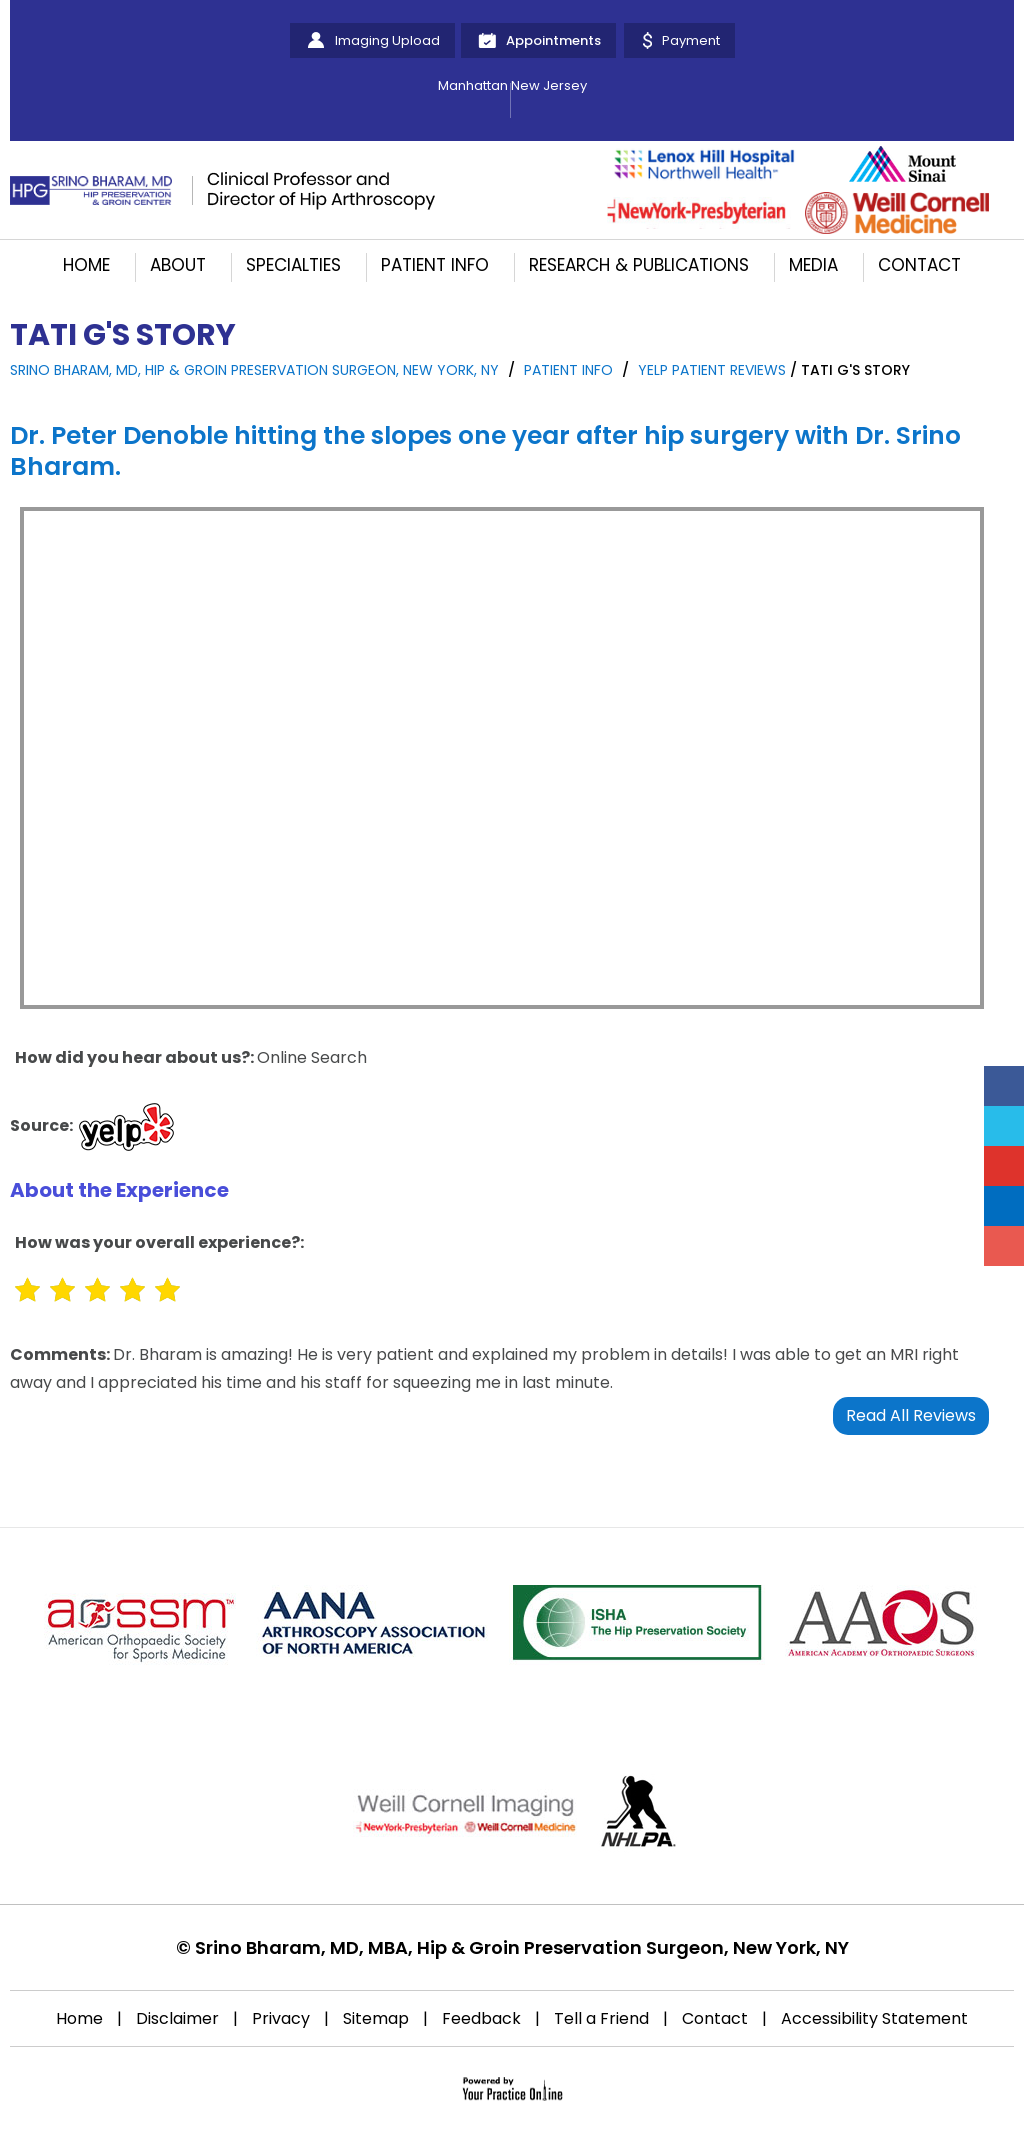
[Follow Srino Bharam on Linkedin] (1004, 1206)
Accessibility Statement (874, 2018)
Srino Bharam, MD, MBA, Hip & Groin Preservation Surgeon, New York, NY (522, 1947)
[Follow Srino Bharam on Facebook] (1004, 1086)
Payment (691, 40)
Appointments (553, 40)
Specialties (293, 265)
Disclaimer (177, 2018)
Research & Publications (639, 265)
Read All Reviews (911, 1415)
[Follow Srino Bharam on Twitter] (1004, 1126)
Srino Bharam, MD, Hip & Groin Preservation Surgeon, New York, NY (254, 370)
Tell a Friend (601, 2018)
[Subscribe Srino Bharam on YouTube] (1004, 1166)
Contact (919, 265)
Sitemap (376, 2018)
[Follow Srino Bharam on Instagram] (1004, 1246)
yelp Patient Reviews (712, 370)
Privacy (281, 2018)
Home (86, 265)
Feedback (481, 2018)
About (178, 265)
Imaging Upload (387, 40)
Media (813, 265)
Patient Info (435, 265)
